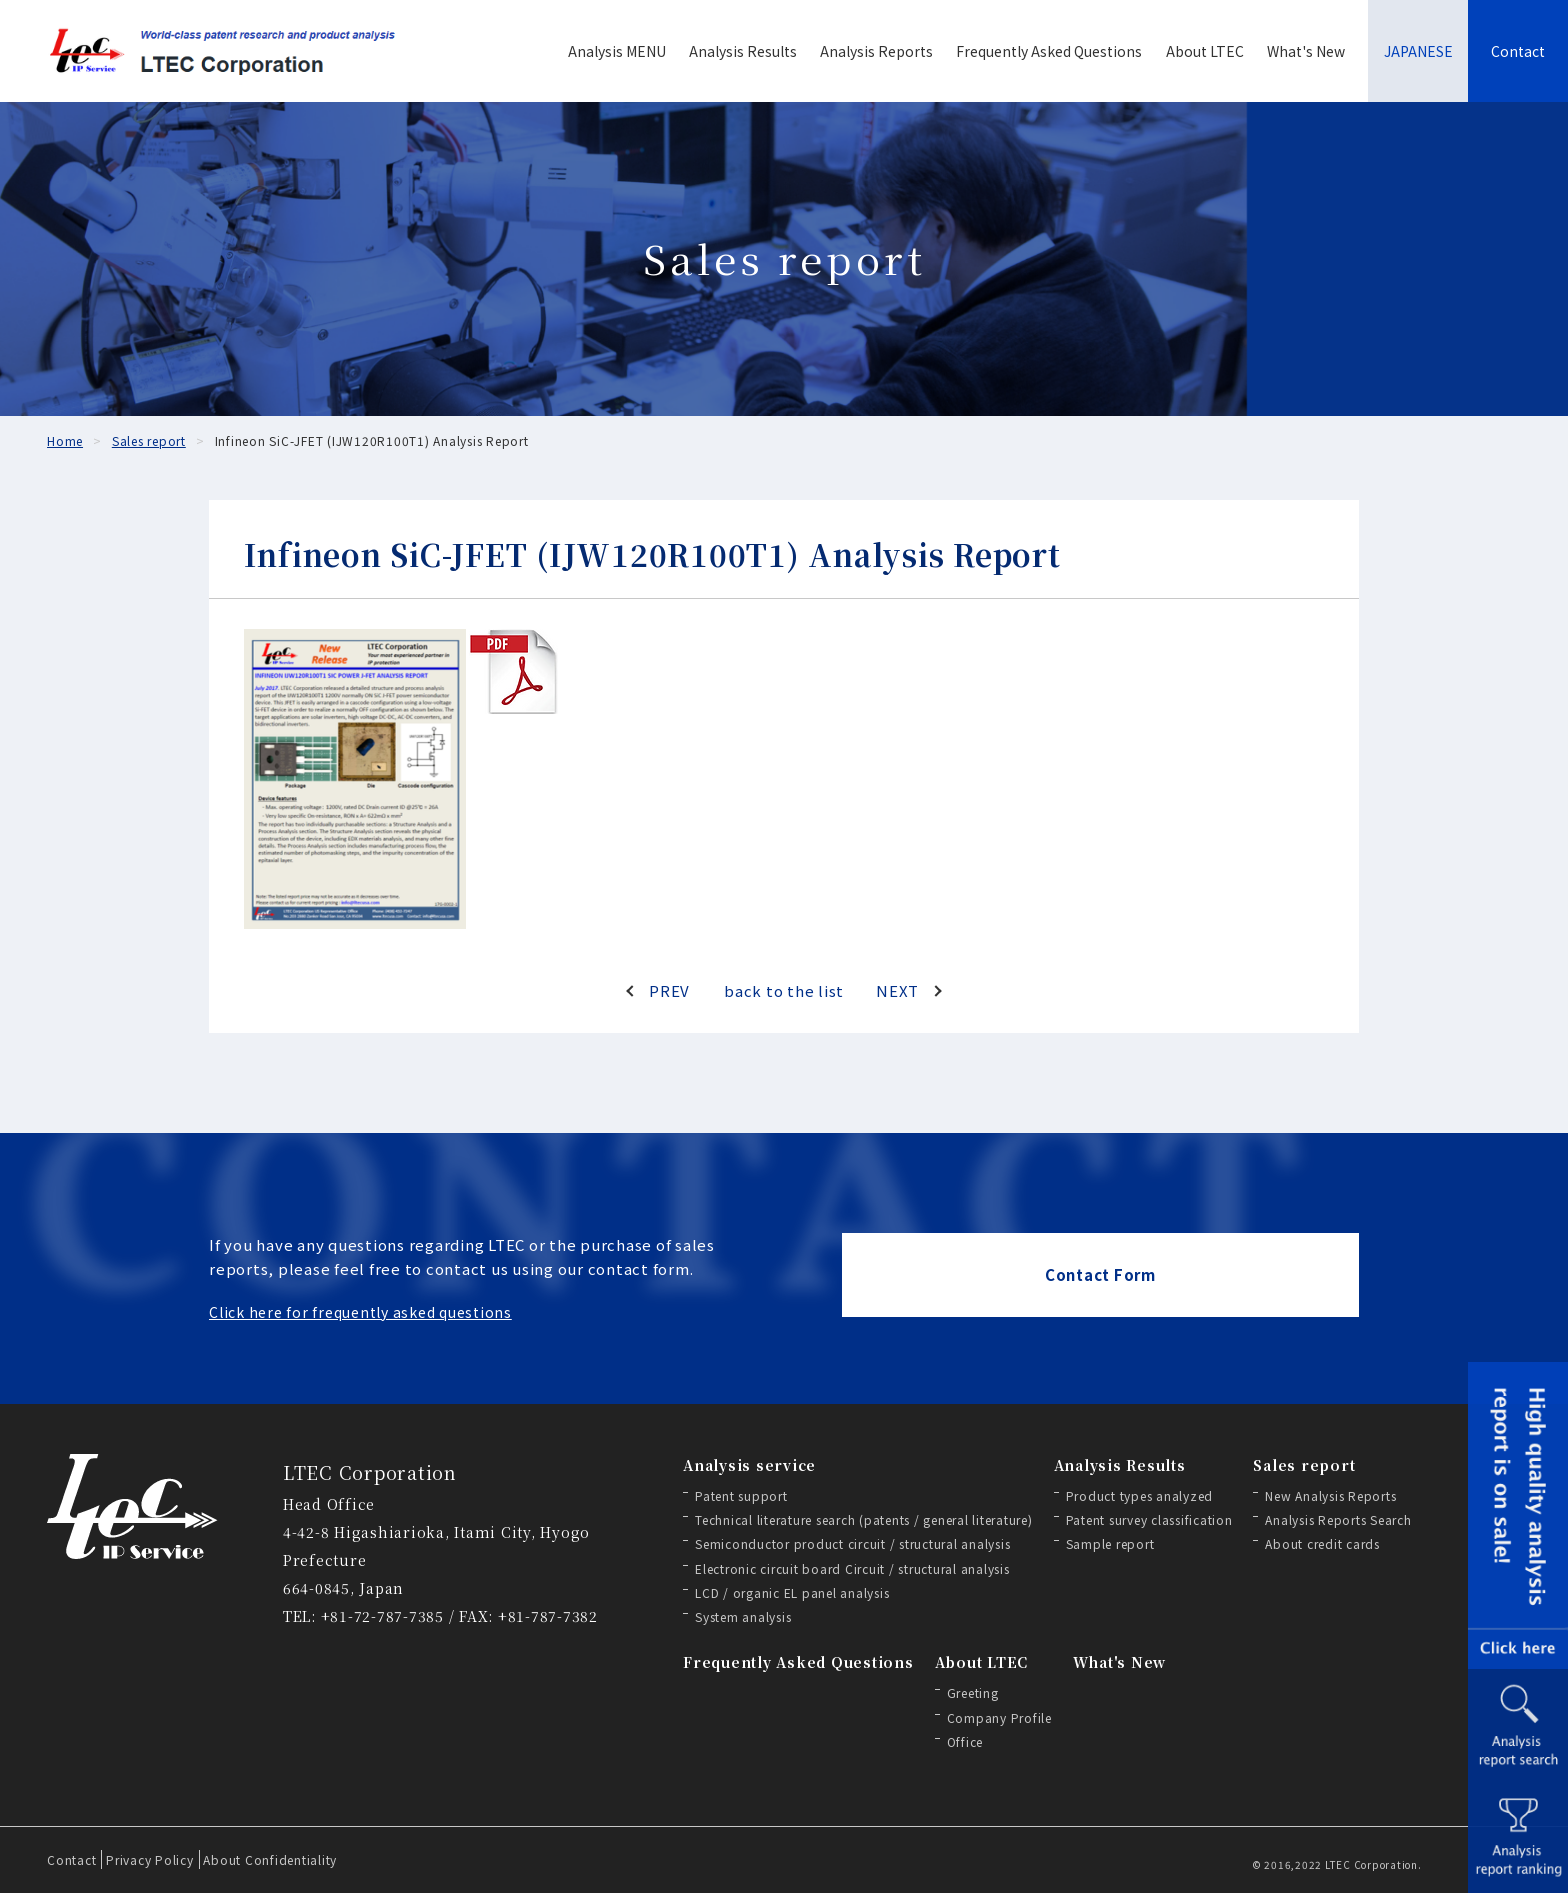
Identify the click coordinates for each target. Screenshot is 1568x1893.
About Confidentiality (270, 1859)
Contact (1518, 51)
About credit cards (1322, 1543)
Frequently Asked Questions (1049, 51)
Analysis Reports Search (1338, 1519)
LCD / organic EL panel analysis (792, 1592)
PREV (669, 990)
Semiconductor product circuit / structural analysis (852, 1543)
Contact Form (1100, 1274)
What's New (1306, 51)
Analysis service (749, 1465)
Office (965, 1741)
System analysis (743, 1616)
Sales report (1304, 1465)
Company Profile (999, 1717)
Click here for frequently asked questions (360, 1312)
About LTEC (1205, 51)
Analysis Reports (876, 51)
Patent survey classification (1149, 1519)
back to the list (784, 990)
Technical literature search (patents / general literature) (864, 1519)
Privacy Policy (150, 1859)
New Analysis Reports (1330, 1495)
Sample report (1110, 1543)
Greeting (973, 1692)
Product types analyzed (1140, 1495)
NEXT (897, 990)
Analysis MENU (617, 51)
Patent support (741, 1495)
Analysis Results (743, 51)
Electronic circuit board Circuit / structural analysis (852, 1568)
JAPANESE (1418, 51)
